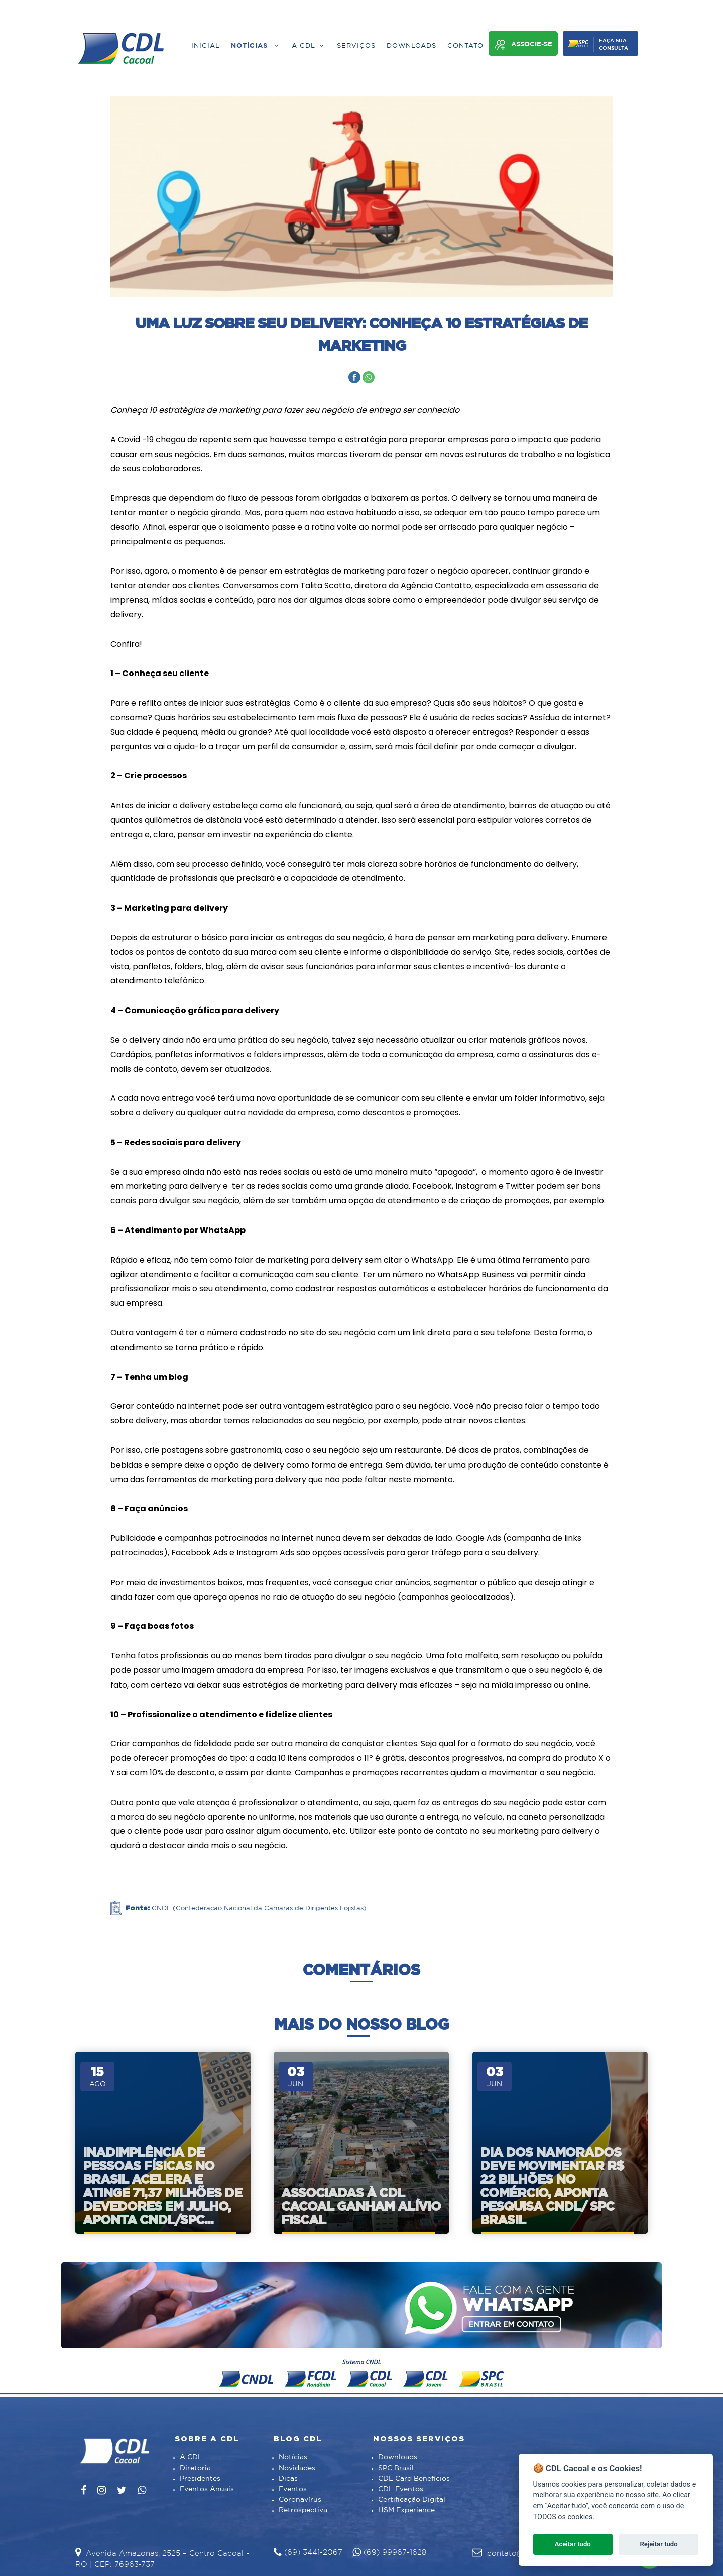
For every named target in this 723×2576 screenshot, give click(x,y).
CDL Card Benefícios (414, 2479)
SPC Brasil (396, 2468)
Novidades (297, 2468)
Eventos (293, 2489)
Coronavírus (300, 2500)
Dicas (288, 2479)
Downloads (397, 2457)
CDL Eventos (400, 2489)
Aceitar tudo (573, 2544)
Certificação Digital (411, 2500)
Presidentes (200, 2479)
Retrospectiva (303, 2510)
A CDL (191, 2457)
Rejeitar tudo (659, 2544)
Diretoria (195, 2468)
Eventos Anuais (207, 2489)
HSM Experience (406, 2510)
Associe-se (523, 45)
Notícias (293, 2457)
